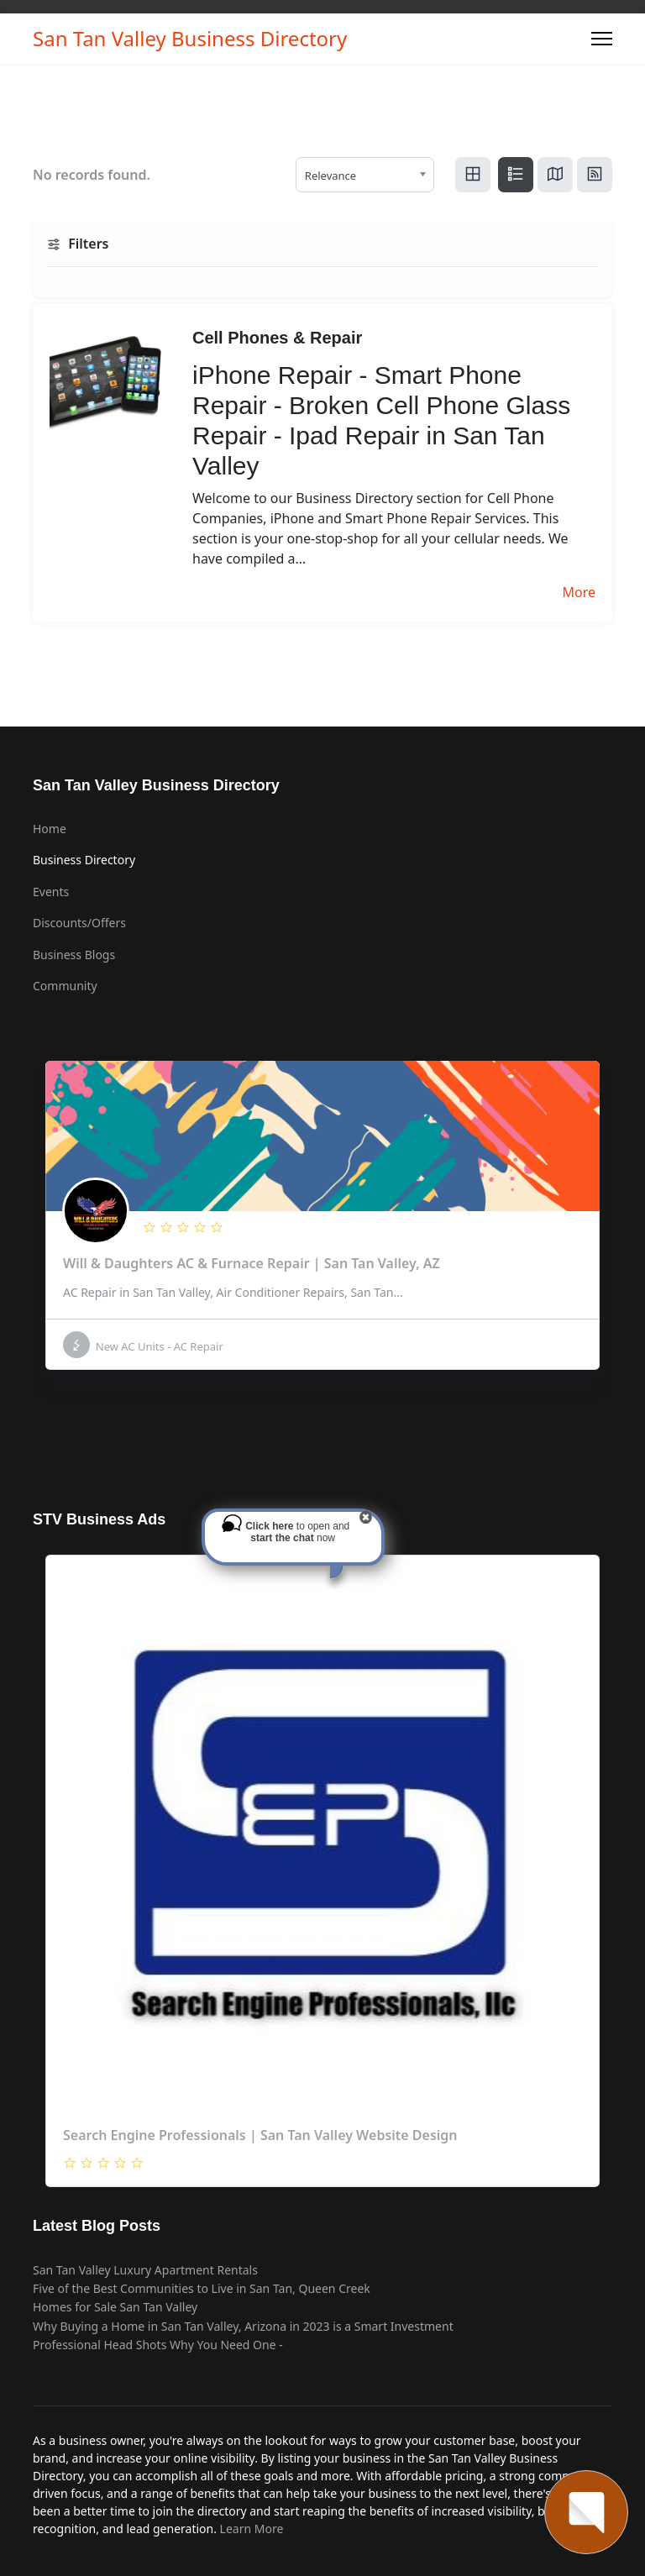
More (578, 592)
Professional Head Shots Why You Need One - (158, 2345)
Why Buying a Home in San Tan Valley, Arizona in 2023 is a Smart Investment (243, 2326)
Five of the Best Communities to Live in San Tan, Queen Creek (201, 2288)
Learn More (252, 2529)
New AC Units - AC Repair (143, 1344)
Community (65, 986)
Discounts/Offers (79, 923)
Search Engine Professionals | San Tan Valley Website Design (260, 2135)
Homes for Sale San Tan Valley (115, 2307)
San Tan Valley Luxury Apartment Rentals (145, 2270)
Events (51, 892)
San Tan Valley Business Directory (190, 39)
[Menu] (601, 38)
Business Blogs (74, 955)
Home (49, 829)
